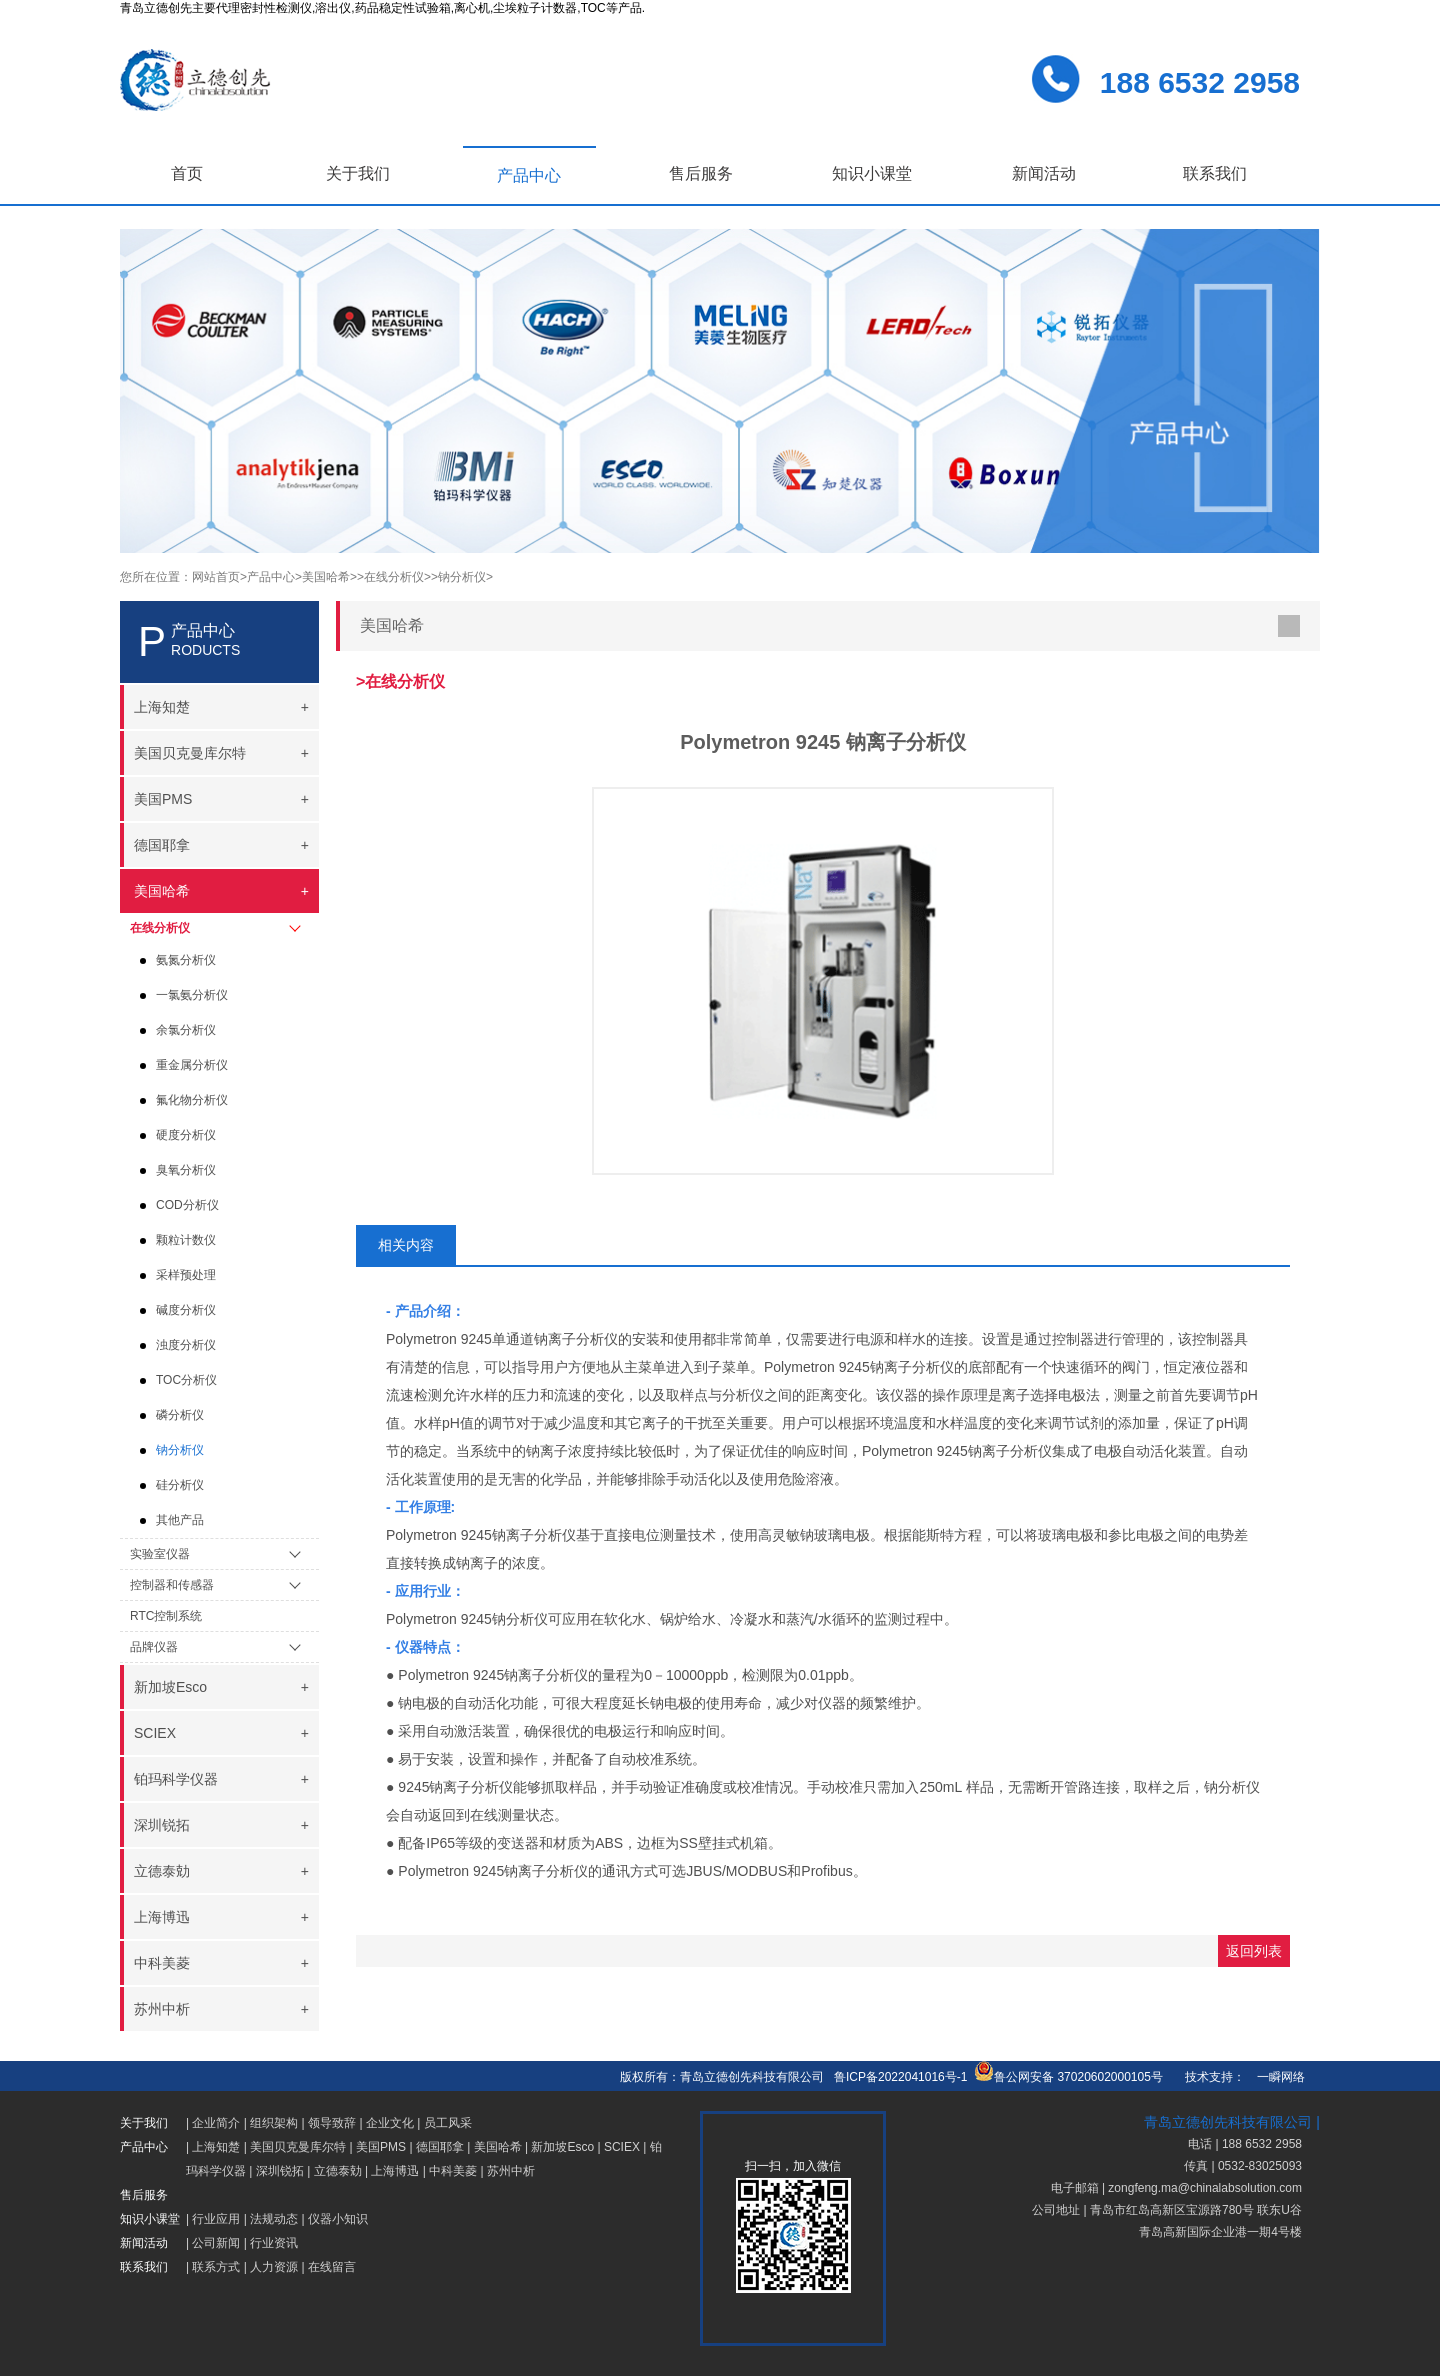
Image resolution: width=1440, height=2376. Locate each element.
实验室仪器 (160, 1554)
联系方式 (216, 2267)
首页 (187, 173)
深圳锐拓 (280, 2171)
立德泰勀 (338, 2171)
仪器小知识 (338, 2219)
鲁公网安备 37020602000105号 (1068, 2077)
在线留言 (332, 2267)
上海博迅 (395, 2171)
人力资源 (274, 2267)
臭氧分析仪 (186, 1170)
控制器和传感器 (172, 1585)
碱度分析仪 (186, 1310)
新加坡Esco (562, 2147)
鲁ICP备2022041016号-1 (900, 2077)
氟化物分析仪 (192, 1100)
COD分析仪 (187, 1205)
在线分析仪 (160, 928)
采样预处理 (186, 1275)
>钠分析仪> (462, 577)
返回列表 (1254, 1951)
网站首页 (216, 577)
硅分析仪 (180, 1485)
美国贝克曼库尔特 (298, 2147)
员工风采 (448, 2123)
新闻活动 (1044, 173)
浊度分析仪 (186, 1345)
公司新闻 (216, 2243)
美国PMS (381, 2147)
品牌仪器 (154, 1647)
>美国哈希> (326, 577)
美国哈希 (498, 2147)
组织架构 (274, 2123)
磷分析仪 (180, 1415)
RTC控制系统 (166, 1616)
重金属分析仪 (192, 1065)
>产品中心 (267, 577)
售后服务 (701, 173)
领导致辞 (332, 2123)
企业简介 (216, 2123)
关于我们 (358, 173)
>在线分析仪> (394, 577)
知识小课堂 (872, 173)
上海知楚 (216, 2147)
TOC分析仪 (186, 1380)
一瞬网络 (1275, 2077)
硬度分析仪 (186, 1135)
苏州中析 (511, 2171)
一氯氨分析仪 (192, 995)
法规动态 (274, 2219)
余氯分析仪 (186, 1030)
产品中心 (529, 175)
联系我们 (1215, 173)
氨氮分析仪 (186, 960)
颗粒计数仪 (186, 1240)
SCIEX (622, 2147)
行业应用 (216, 2219)
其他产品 (180, 1520)
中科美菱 (453, 2171)
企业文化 (390, 2123)
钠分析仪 (180, 1450)
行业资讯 (274, 2243)
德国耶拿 (440, 2147)
